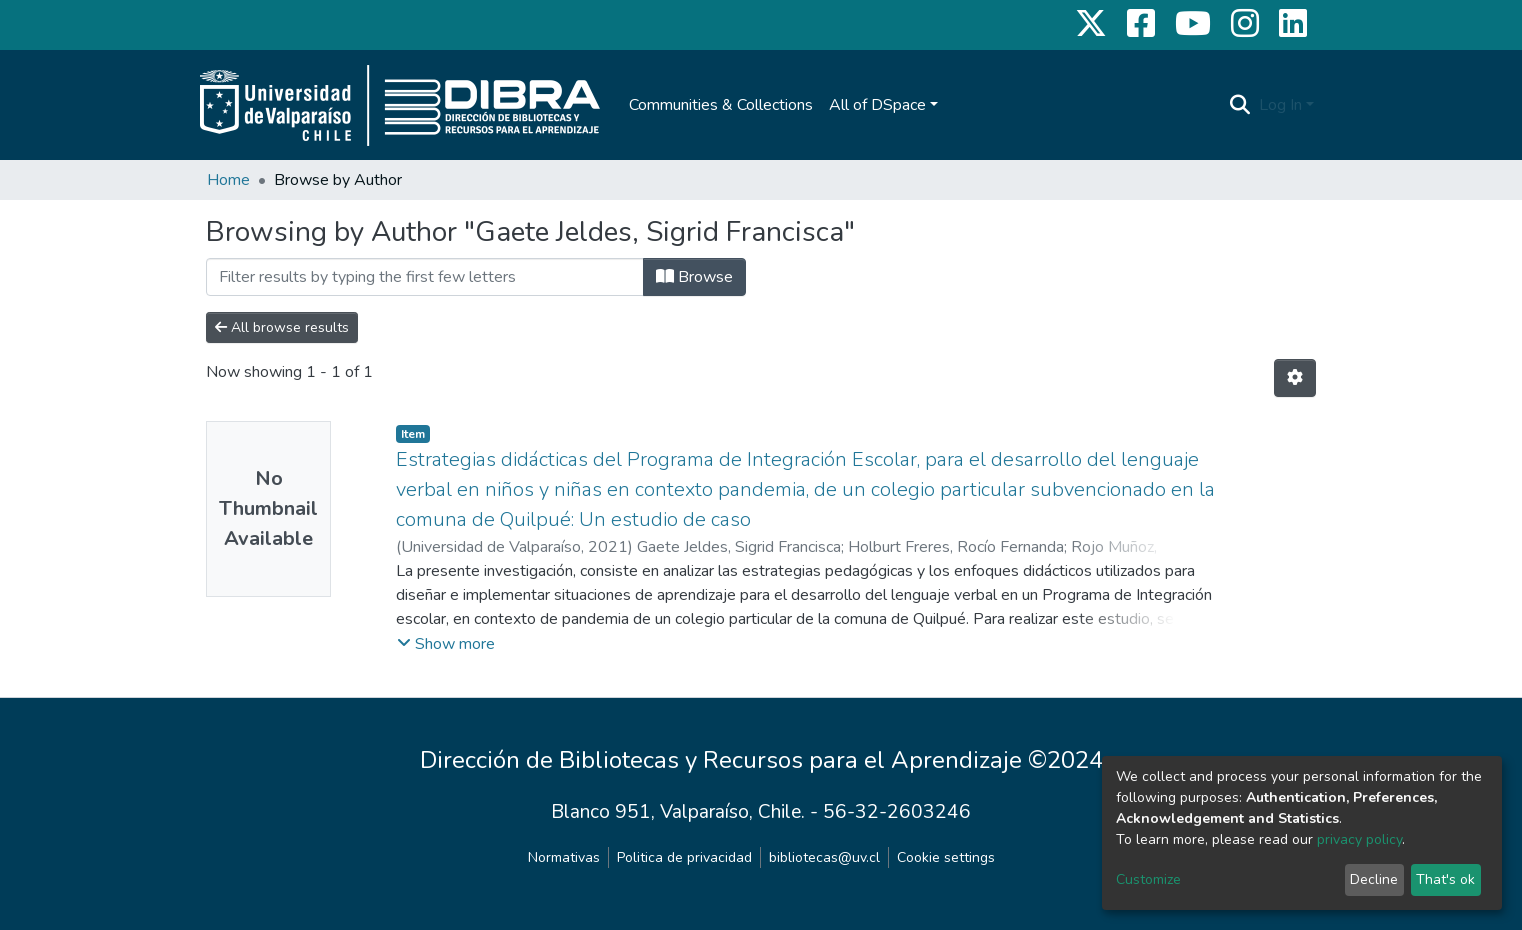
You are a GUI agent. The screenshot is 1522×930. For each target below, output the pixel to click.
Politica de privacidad (684, 857)
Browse (694, 277)
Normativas (564, 857)
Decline (1374, 879)
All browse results (282, 327)
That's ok (1445, 879)
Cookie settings (946, 857)
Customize (1148, 879)
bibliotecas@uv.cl (824, 857)
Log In (1280, 105)
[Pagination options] (1295, 378)
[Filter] (425, 277)
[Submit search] (1240, 105)
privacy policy (1359, 839)
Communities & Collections (721, 105)
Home (228, 180)
